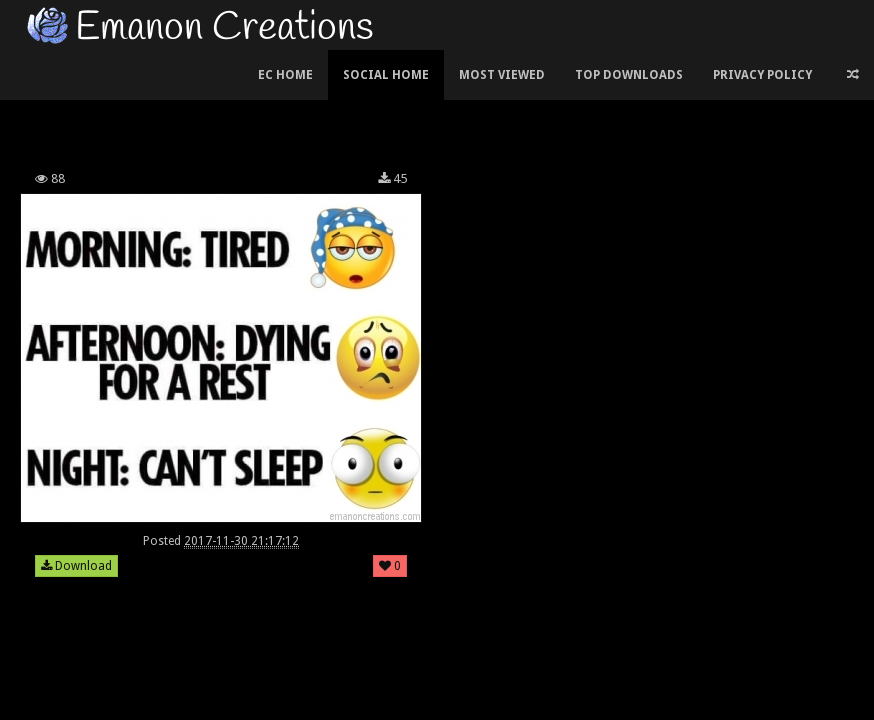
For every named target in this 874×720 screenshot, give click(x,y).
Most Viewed (502, 75)
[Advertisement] (437, 104)
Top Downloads (629, 75)
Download (76, 566)
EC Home (285, 75)
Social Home (386, 75)
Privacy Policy (762, 75)
